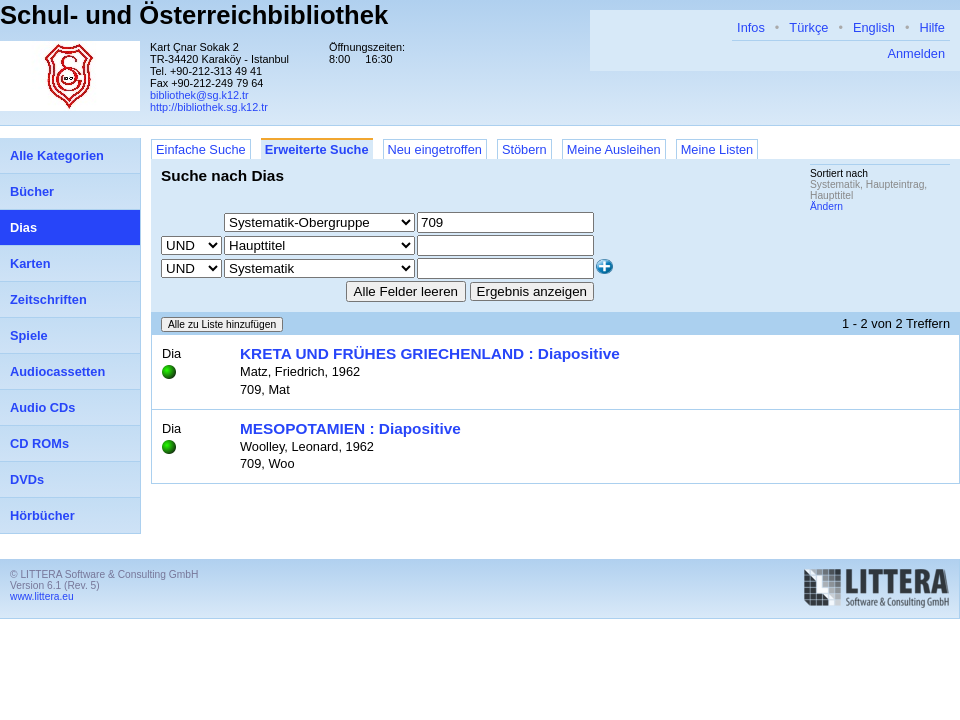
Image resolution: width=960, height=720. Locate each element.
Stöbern (524, 149)
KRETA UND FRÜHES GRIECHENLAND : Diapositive (430, 353)
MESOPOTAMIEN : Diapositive (350, 428)
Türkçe (808, 27)
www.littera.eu (42, 596)
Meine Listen (717, 149)
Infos (751, 27)
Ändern (826, 206)
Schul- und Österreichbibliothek (194, 15)
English (874, 27)
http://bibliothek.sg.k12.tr (209, 107)
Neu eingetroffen (435, 149)
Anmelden (916, 53)
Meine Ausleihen (614, 149)
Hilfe (932, 27)
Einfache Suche (201, 149)
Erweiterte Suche (317, 149)
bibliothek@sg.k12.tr (199, 95)
